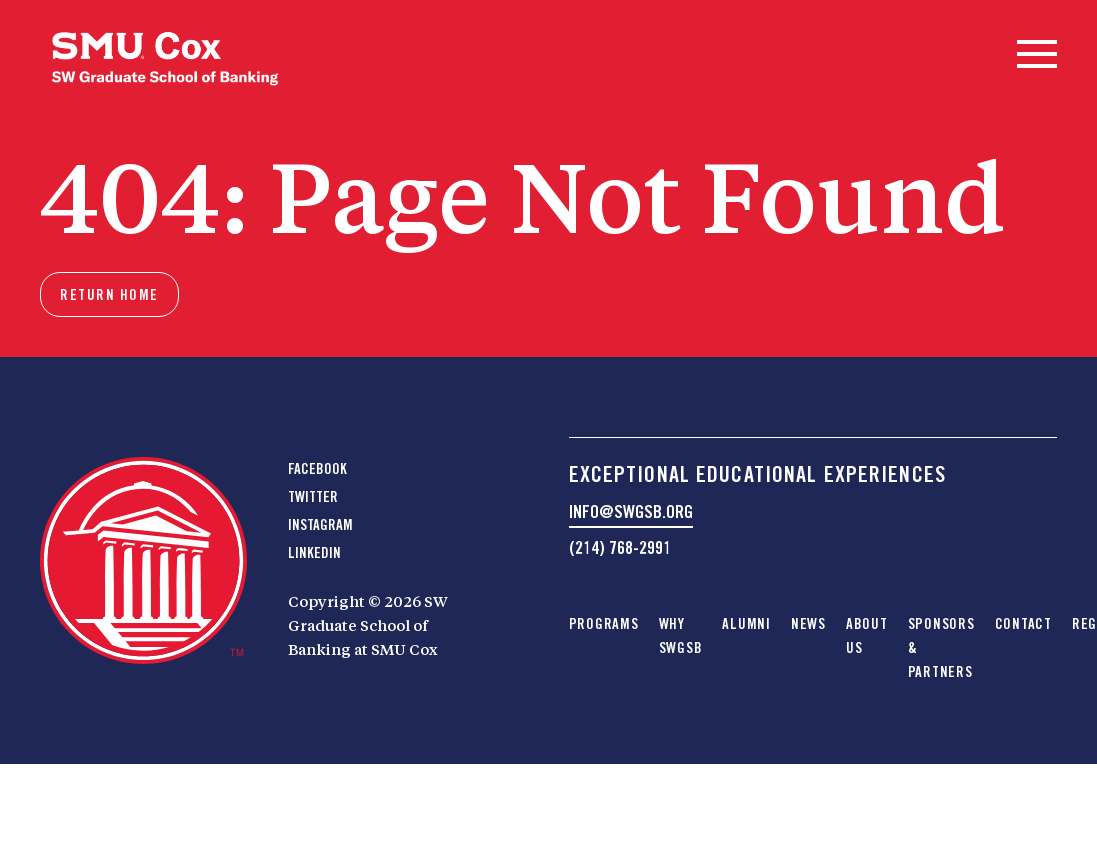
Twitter (313, 497)
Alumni (746, 624)
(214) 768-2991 (620, 547)
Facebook (317, 469)
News (808, 624)
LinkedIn (314, 553)
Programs (604, 624)
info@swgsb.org (631, 511)
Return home (109, 295)
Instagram (320, 525)
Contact (1023, 624)
